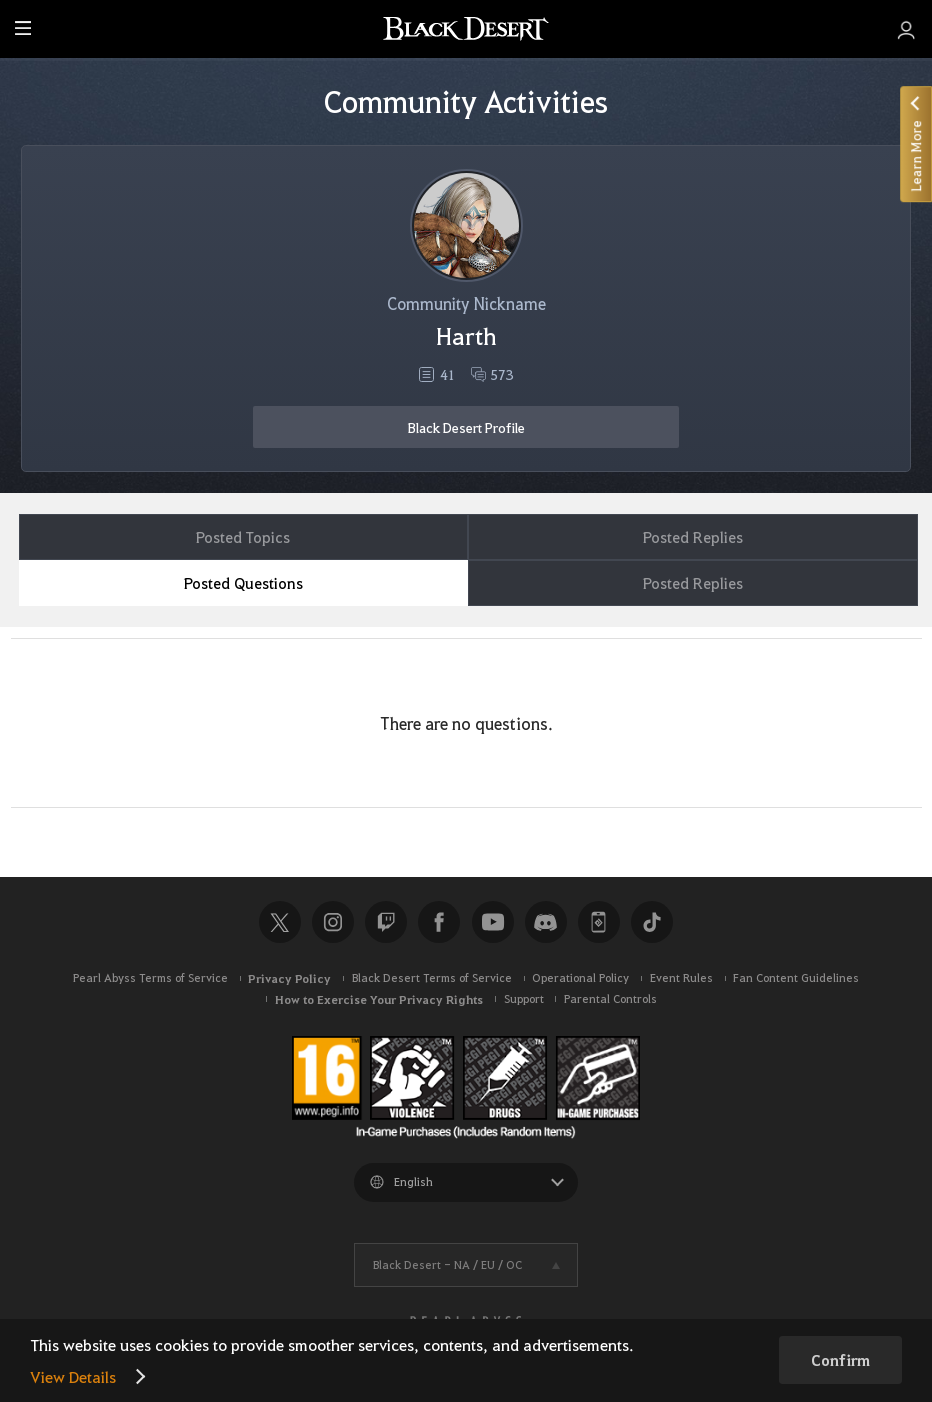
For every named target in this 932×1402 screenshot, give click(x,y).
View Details (73, 1376)
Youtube (493, 922)
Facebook (439, 922)
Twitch (386, 922)
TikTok (652, 922)
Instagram (333, 922)
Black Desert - (447, 1264)
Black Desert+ (599, 922)
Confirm (840, 1360)
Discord (546, 922)
